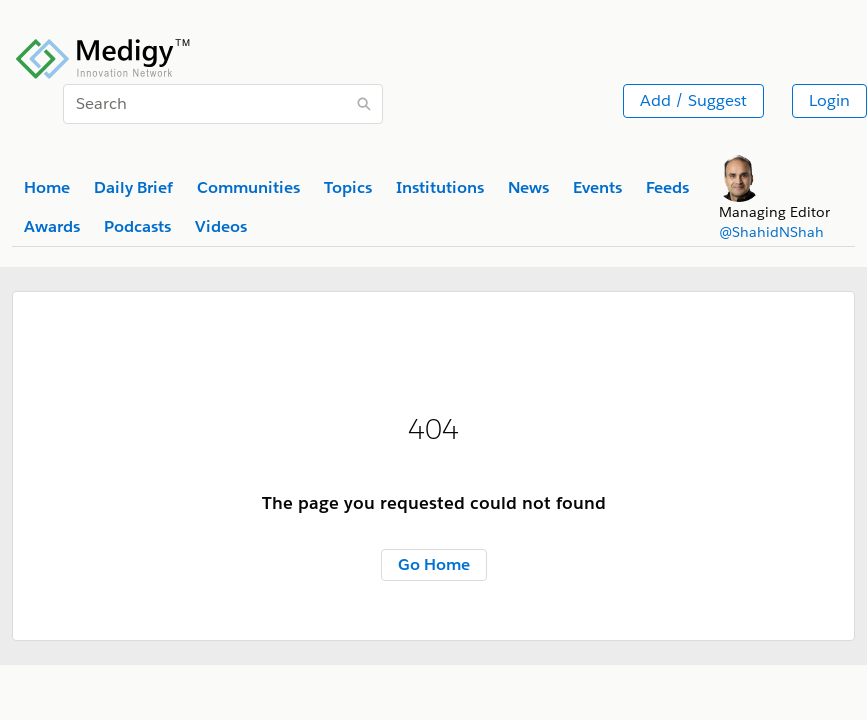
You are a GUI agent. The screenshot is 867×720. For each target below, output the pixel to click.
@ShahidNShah (771, 232)
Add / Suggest (693, 100)
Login (829, 100)
